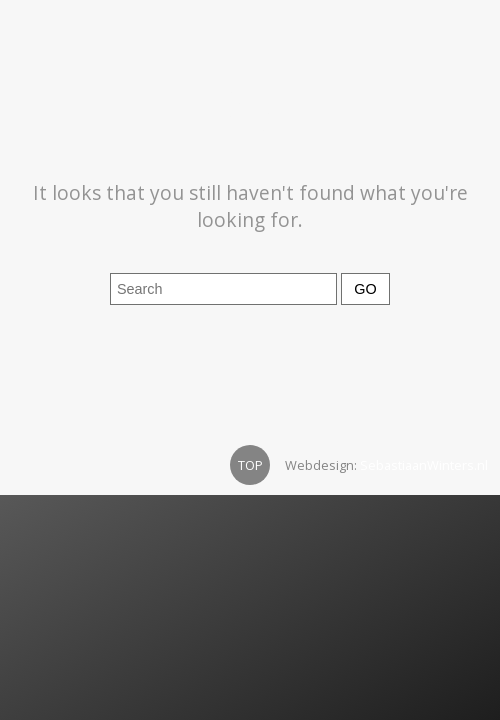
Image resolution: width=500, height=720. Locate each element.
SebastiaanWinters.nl (424, 465)
